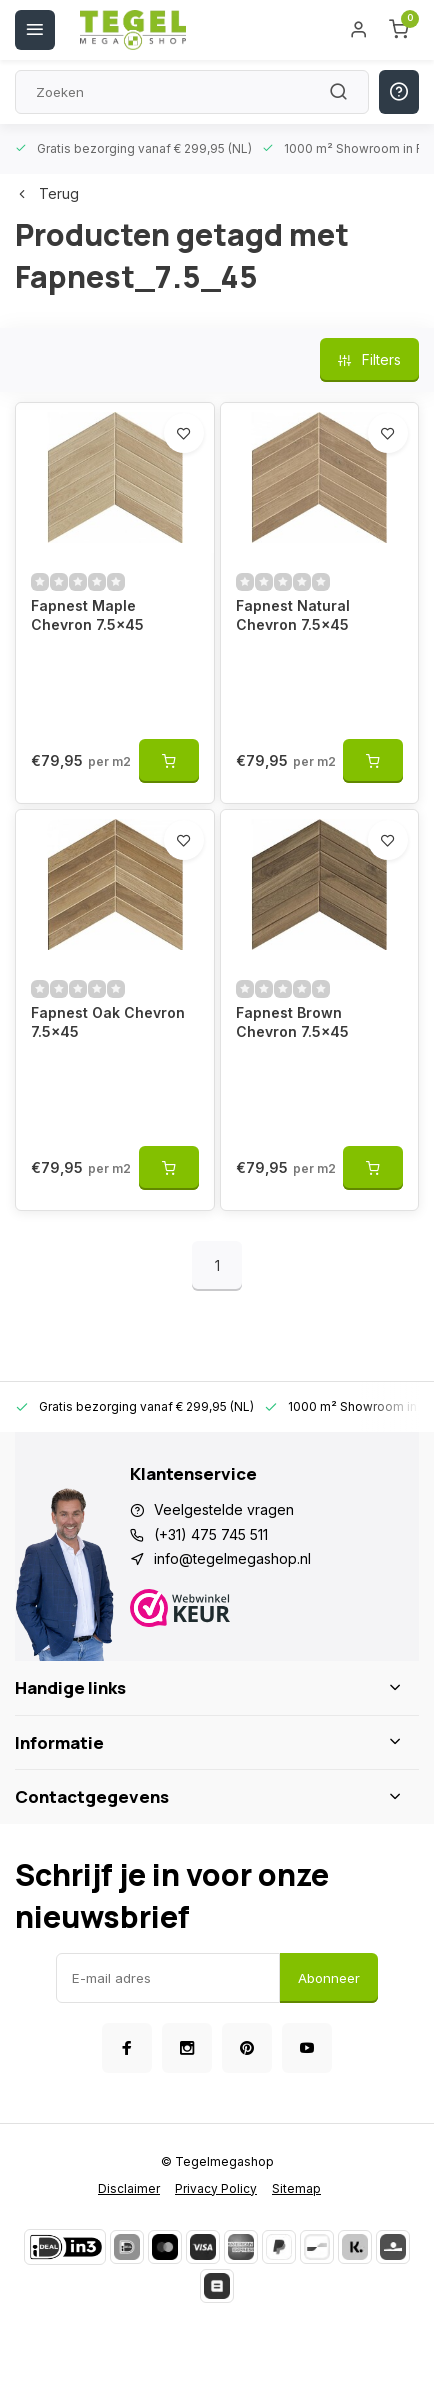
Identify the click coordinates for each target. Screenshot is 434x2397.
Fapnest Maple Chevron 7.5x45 (87, 615)
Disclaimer (129, 2188)
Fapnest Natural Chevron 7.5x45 (293, 615)
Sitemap (296, 2188)
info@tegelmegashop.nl (232, 1558)
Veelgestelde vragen (224, 1509)
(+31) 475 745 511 (211, 1534)
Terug (47, 193)
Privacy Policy (216, 2188)
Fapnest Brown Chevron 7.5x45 (292, 1022)
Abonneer (329, 1978)
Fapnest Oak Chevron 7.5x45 (108, 1022)
